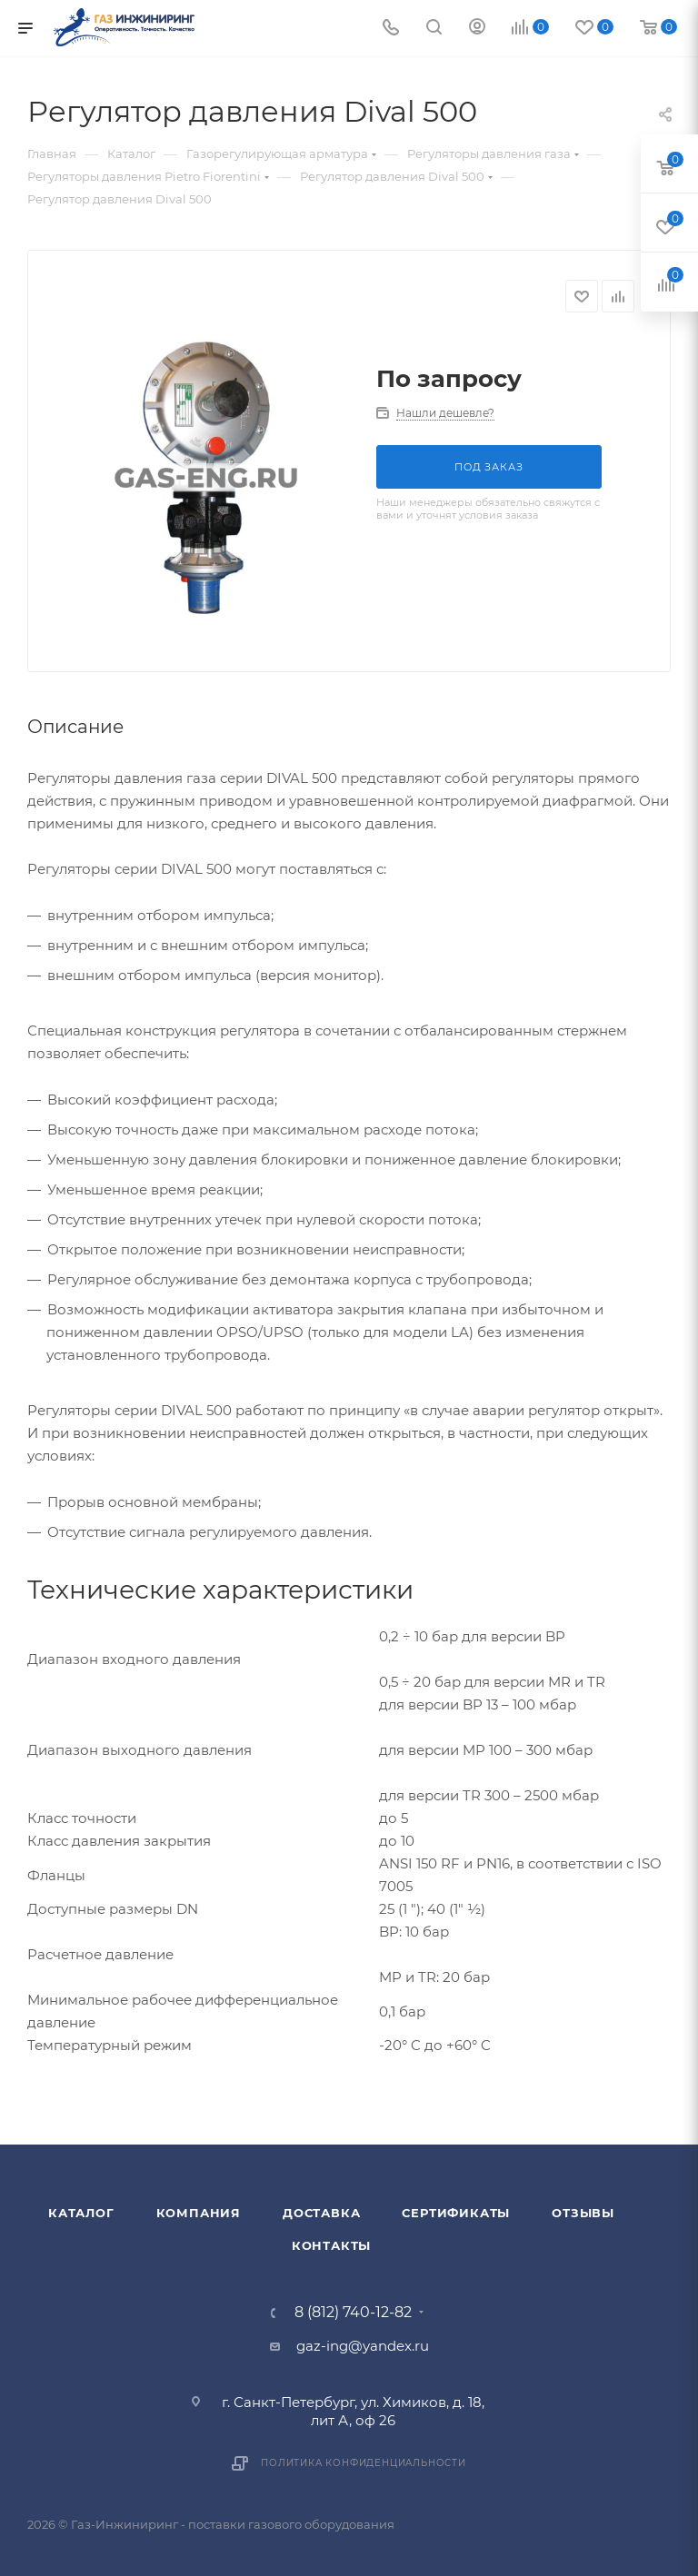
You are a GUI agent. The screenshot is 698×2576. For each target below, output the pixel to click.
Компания (198, 2212)
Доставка (321, 2212)
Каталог (81, 2212)
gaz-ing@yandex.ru (362, 2345)
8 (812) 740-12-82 (353, 2312)
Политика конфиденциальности (363, 2463)
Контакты (331, 2245)
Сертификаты (456, 2212)
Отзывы (583, 2212)
